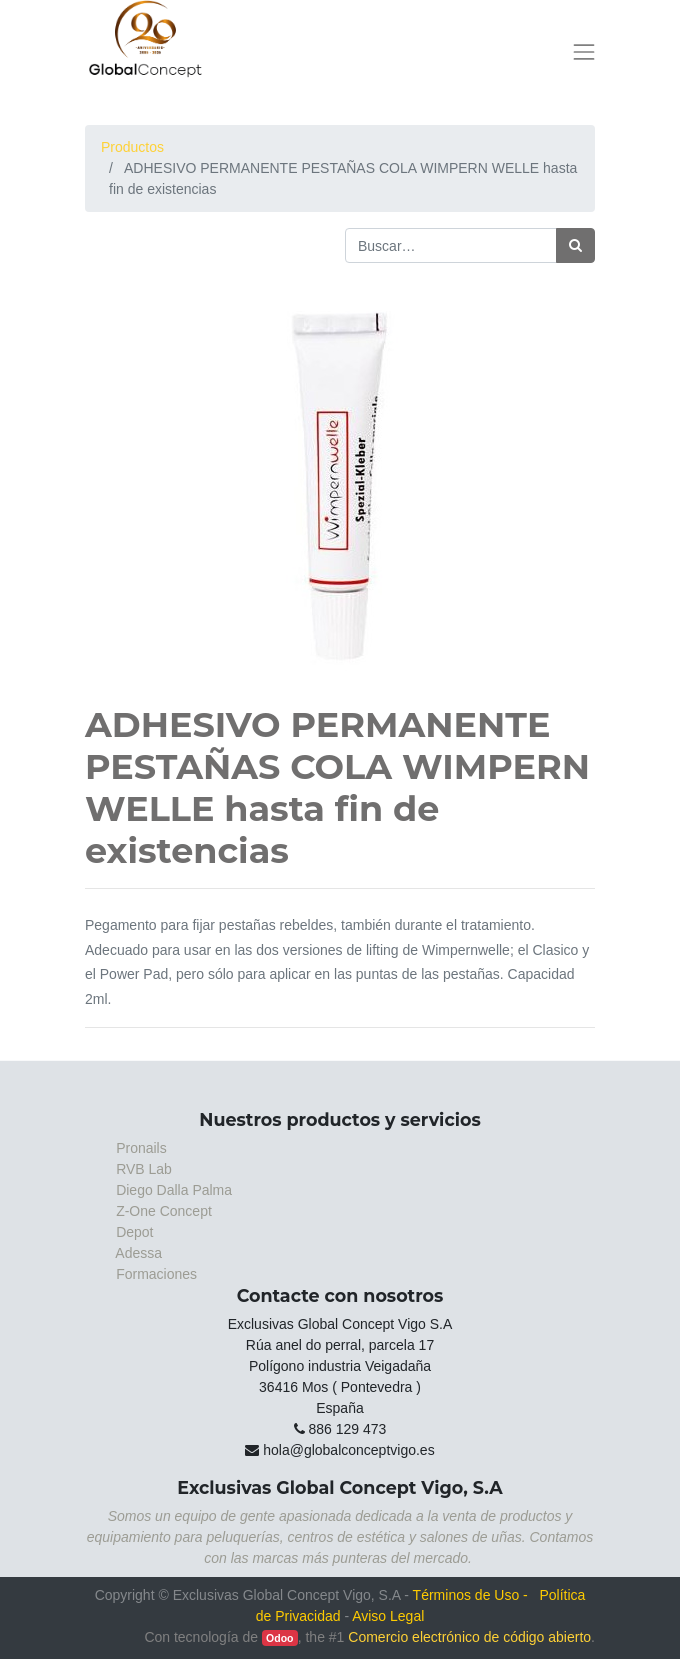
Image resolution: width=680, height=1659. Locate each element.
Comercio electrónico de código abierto (469, 1637)
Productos (132, 147)
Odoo (279, 1638)
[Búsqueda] (575, 245)
